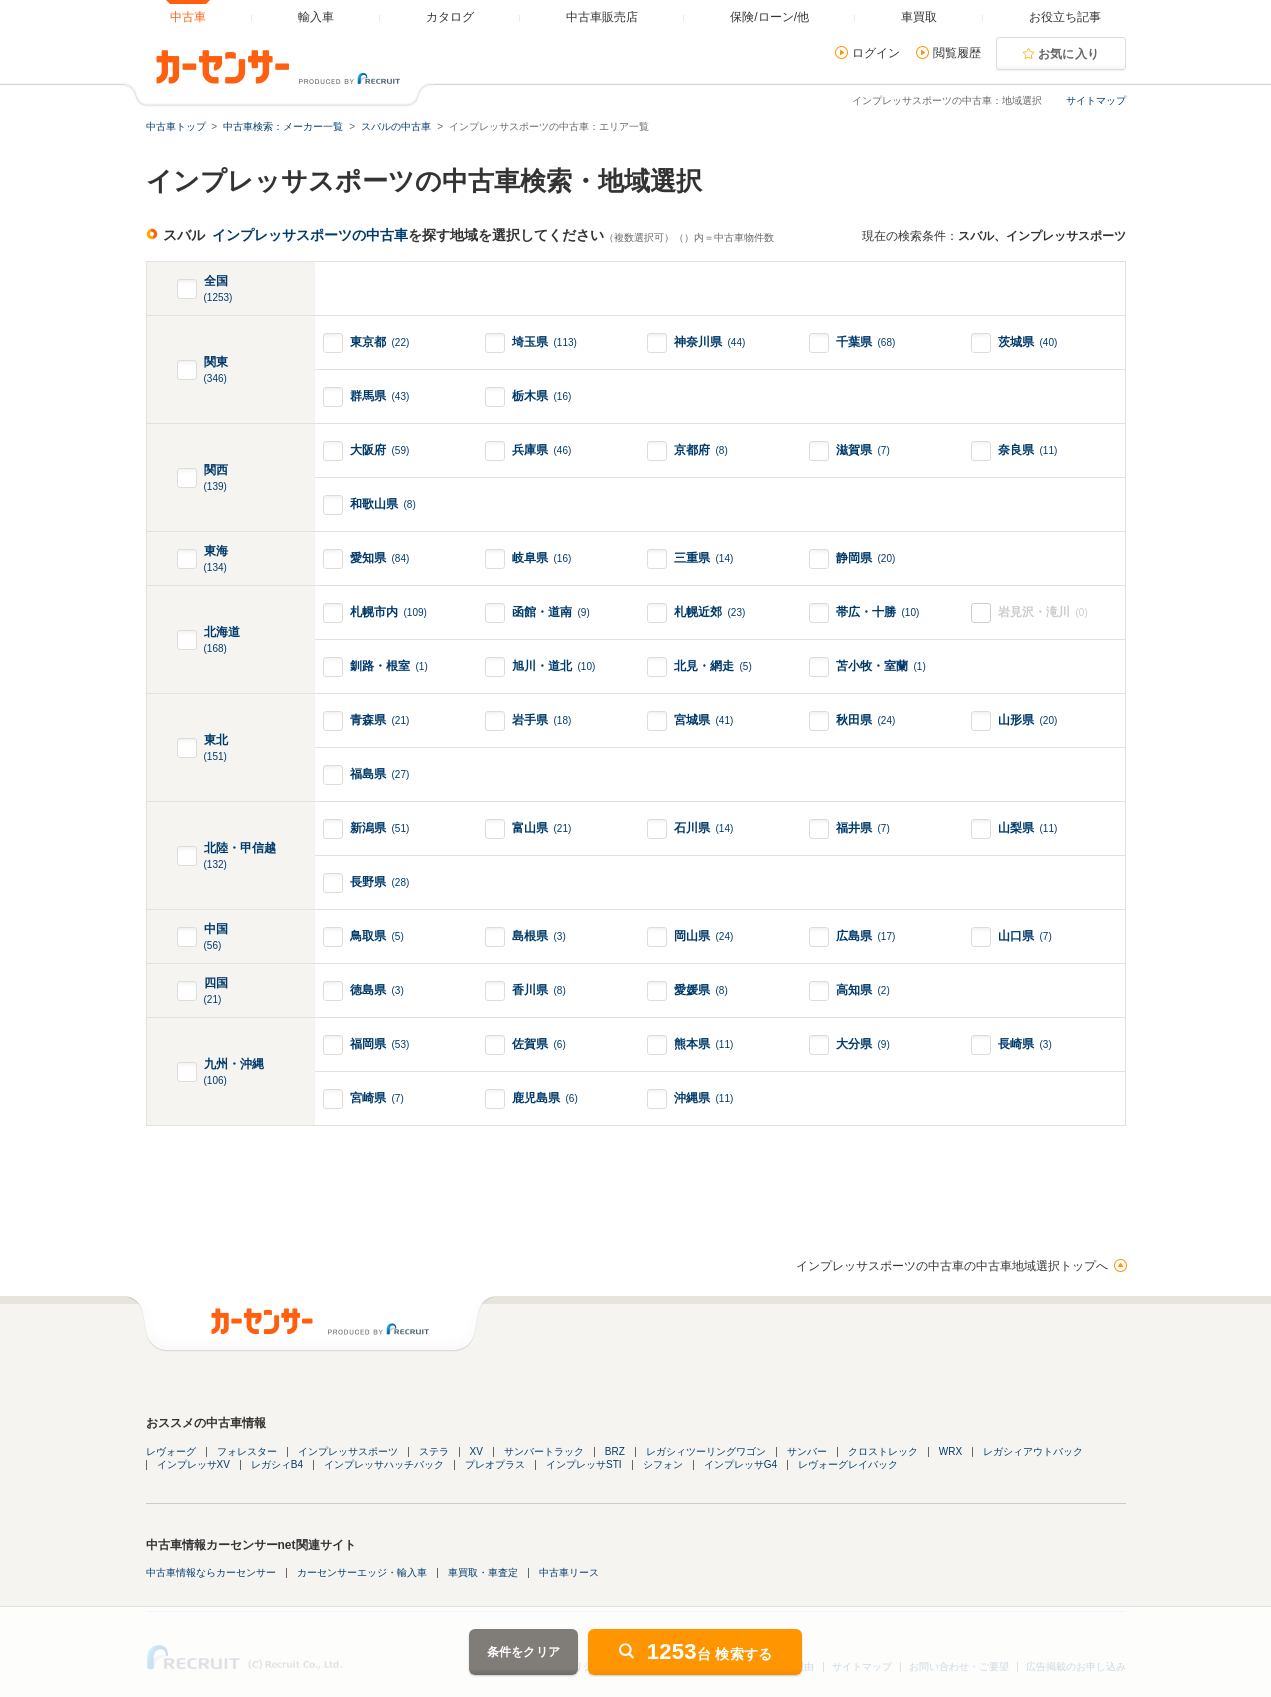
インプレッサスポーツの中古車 (310, 235)
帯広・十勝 (878, 612)
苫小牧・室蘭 (881, 666)
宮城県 (704, 720)
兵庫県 (542, 450)
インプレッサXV (193, 1464)
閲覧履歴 (957, 53)
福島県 (380, 774)
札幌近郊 (710, 612)
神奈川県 (710, 342)
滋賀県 (863, 450)
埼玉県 (544, 342)
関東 (216, 370)
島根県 (539, 936)
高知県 (863, 990)
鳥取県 (377, 936)
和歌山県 (383, 504)
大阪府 (380, 450)
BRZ (615, 1451)
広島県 (866, 936)
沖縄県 (704, 1098)
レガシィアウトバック (1033, 1451)
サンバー (807, 1451)
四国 (216, 991)
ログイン (876, 53)
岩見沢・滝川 (1043, 612)
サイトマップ (1096, 100)
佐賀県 (539, 1044)
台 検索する (710, 1651)
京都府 (701, 450)
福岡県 (380, 1044)
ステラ (434, 1451)
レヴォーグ (171, 1451)
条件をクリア (524, 1652)
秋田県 (866, 720)
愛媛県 (701, 990)
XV (476, 1451)
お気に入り (1069, 54)
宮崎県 (377, 1098)
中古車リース (569, 1572)
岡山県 (704, 936)
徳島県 (377, 990)
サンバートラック (544, 1451)
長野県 (380, 882)
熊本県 (704, 1044)
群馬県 (380, 396)
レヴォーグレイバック (848, 1464)
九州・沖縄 (234, 1072)
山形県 (1028, 720)
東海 (216, 559)
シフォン (663, 1464)
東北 (216, 748)
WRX (950, 1451)
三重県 (704, 558)
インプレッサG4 (740, 1464)
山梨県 (1028, 828)
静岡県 (866, 558)
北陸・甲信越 (240, 856)
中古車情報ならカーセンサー (211, 1572)
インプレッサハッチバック (384, 1464)
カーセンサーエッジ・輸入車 (362, 1572)
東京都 (380, 342)
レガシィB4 (277, 1464)
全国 (218, 289)
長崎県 (1025, 1044)
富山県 (542, 828)
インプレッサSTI (584, 1464)
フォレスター (247, 1451)
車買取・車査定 (483, 1572)
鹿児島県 (545, 1098)
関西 (216, 478)
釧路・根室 (389, 666)
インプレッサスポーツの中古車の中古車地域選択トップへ (952, 1266)
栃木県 (542, 396)
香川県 (539, 990)
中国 (216, 937)
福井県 (863, 828)
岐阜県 (542, 558)
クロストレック (883, 1451)
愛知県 (380, 558)
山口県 (1025, 936)
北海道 (222, 640)
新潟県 (380, 828)
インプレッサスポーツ (348, 1451)
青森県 (380, 720)
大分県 (863, 1044)
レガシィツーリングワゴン (706, 1451)
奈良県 (1028, 450)
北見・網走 (713, 666)
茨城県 (1028, 342)
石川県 (704, 828)
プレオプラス (495, 1464)
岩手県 (542, 720)
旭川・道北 (554, 666)
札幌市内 (388, 612)
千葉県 (866, 342)
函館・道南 (551, 612)
